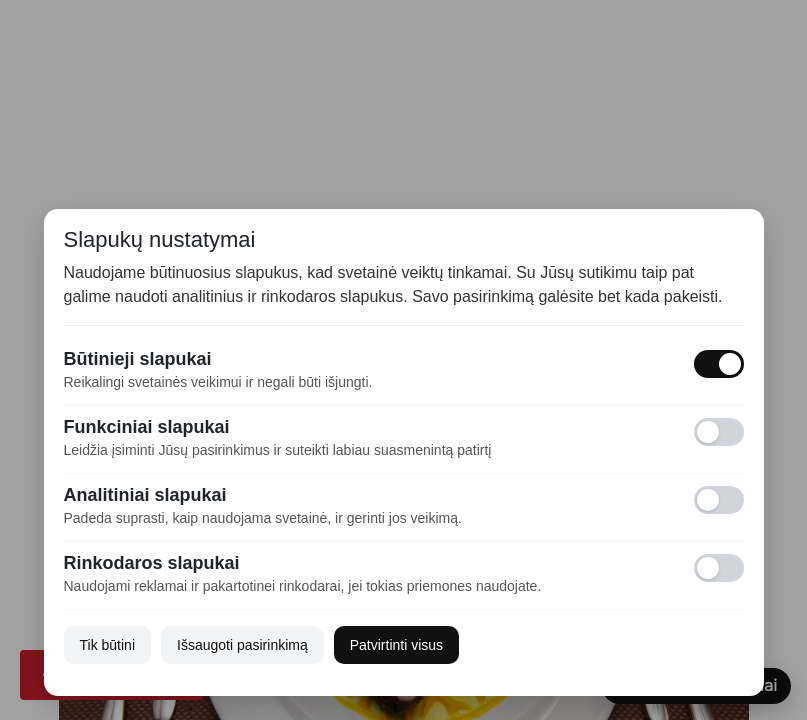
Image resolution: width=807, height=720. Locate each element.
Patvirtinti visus (396, 645)
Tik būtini (108, 645)
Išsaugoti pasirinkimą (242, 645)
